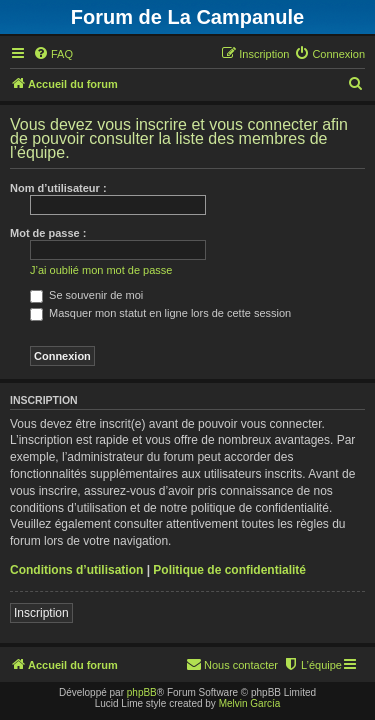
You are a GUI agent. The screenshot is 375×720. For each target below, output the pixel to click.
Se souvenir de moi (86, 295)
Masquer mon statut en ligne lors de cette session (160, 313)
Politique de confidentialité (229, 570)
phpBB (142, 692)
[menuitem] (53, 54)
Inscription (41, 613)
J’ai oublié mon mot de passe (101, 270)
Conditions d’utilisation (76, 570)
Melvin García (250, 703)
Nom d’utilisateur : (58, 188)
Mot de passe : (48, 233)
